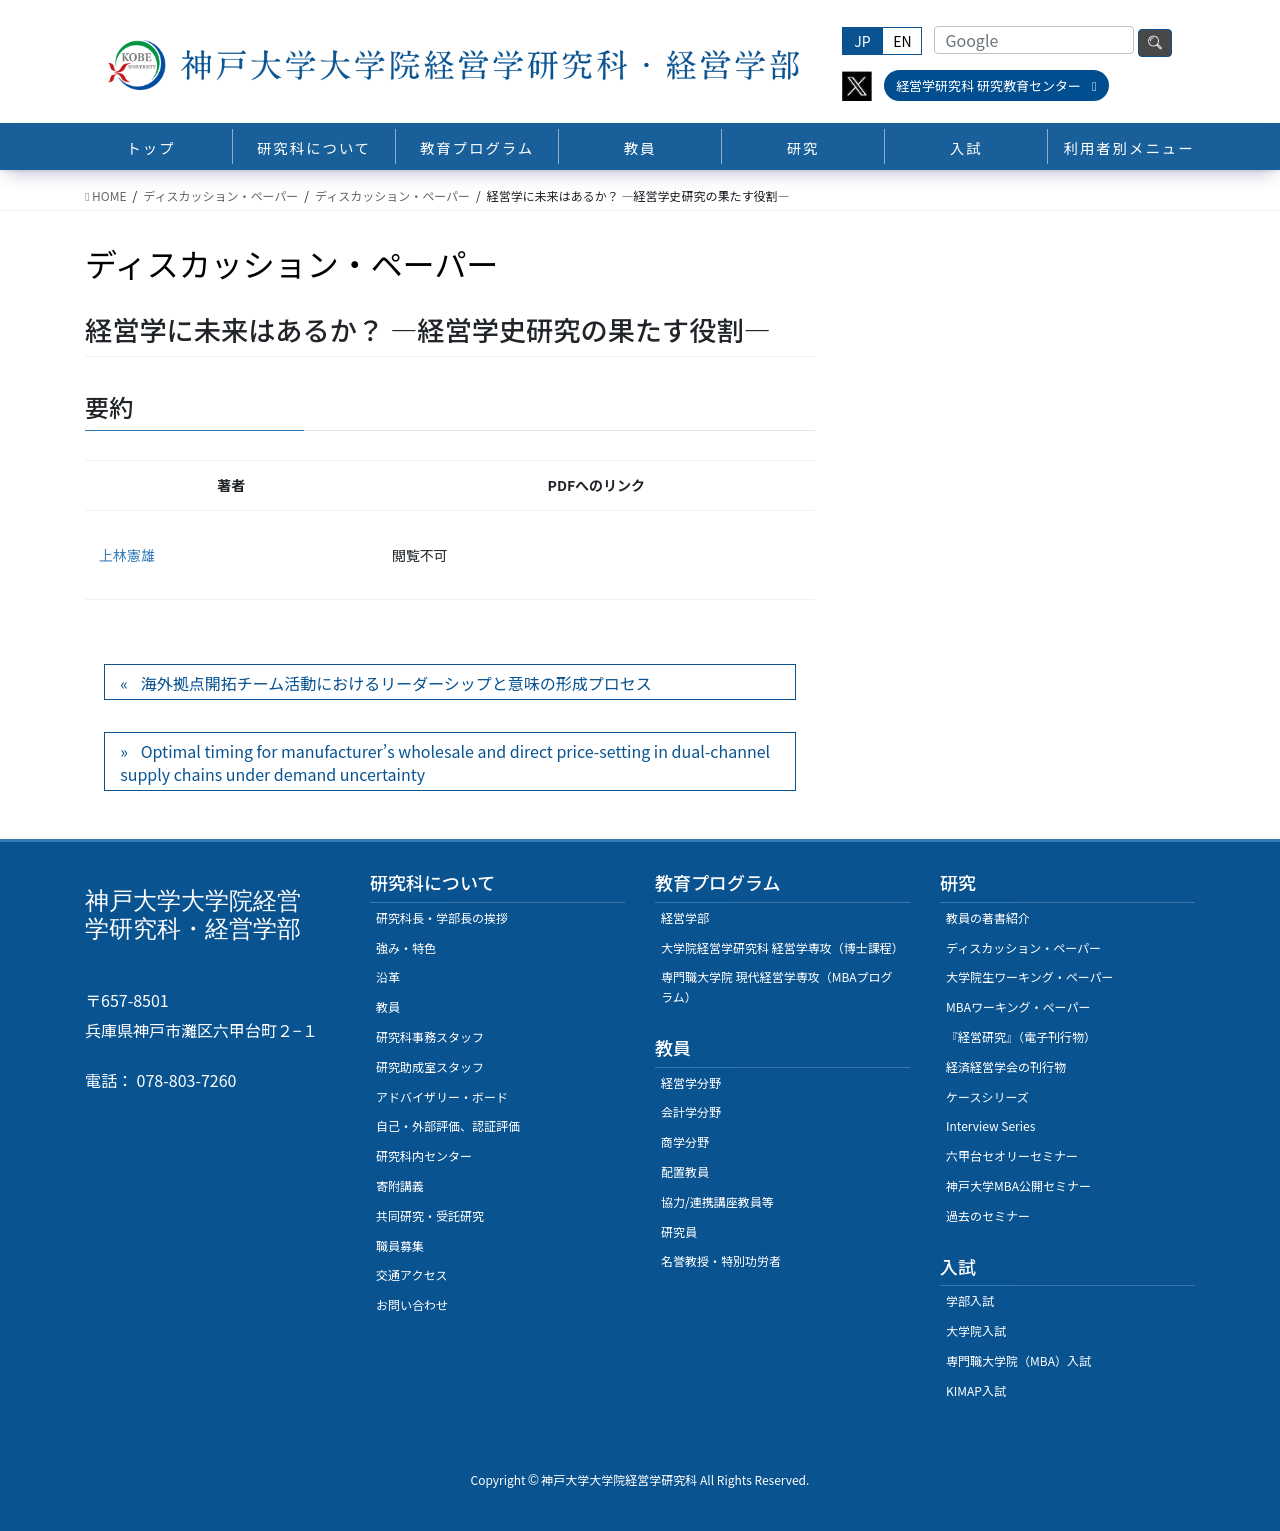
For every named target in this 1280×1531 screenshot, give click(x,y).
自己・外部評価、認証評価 (448, 1125)
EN (902, 41)
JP (862, 41)
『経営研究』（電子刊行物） (1021, 1036)
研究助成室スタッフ (430, 1066)
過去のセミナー (988, 1215)
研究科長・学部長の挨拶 (442, 917)
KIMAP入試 (976, 1390)
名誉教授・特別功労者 (721, 1260)
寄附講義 (400, 1185)
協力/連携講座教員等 (717, 1201)
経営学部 (685, 917)
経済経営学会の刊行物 (1006, 1066)
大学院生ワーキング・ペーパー (1030, 976)
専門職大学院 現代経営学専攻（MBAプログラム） (777, 986)
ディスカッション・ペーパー (1023, 947)
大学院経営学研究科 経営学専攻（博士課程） (782, 947)
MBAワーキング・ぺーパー (1018, 1006)
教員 (388, 1006)
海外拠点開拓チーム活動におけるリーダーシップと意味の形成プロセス (396, 683)
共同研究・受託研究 (430, 1215)
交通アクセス (411, 1274)
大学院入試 (976, 1330)
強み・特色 (406, 947)
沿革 (388, 976)
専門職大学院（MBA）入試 (1018, 1360)
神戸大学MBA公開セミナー (1018, 1185)
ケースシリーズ (987, 1096)
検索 (1155, 43)
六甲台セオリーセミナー (1012, 1155)
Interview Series (990, 1125)
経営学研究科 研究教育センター (996, 85)
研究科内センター (424, 1155)
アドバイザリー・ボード (442, 1096)
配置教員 (685, 1171)
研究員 (679, 1231)
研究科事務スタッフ (430, 1036)
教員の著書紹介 (988, 917)
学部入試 (970, 1300)
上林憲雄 (127, 555)
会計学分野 (691, 1111)
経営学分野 (691, 1082)
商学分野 (685, 1141)
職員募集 (400, 1245)
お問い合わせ (412, 1304)
